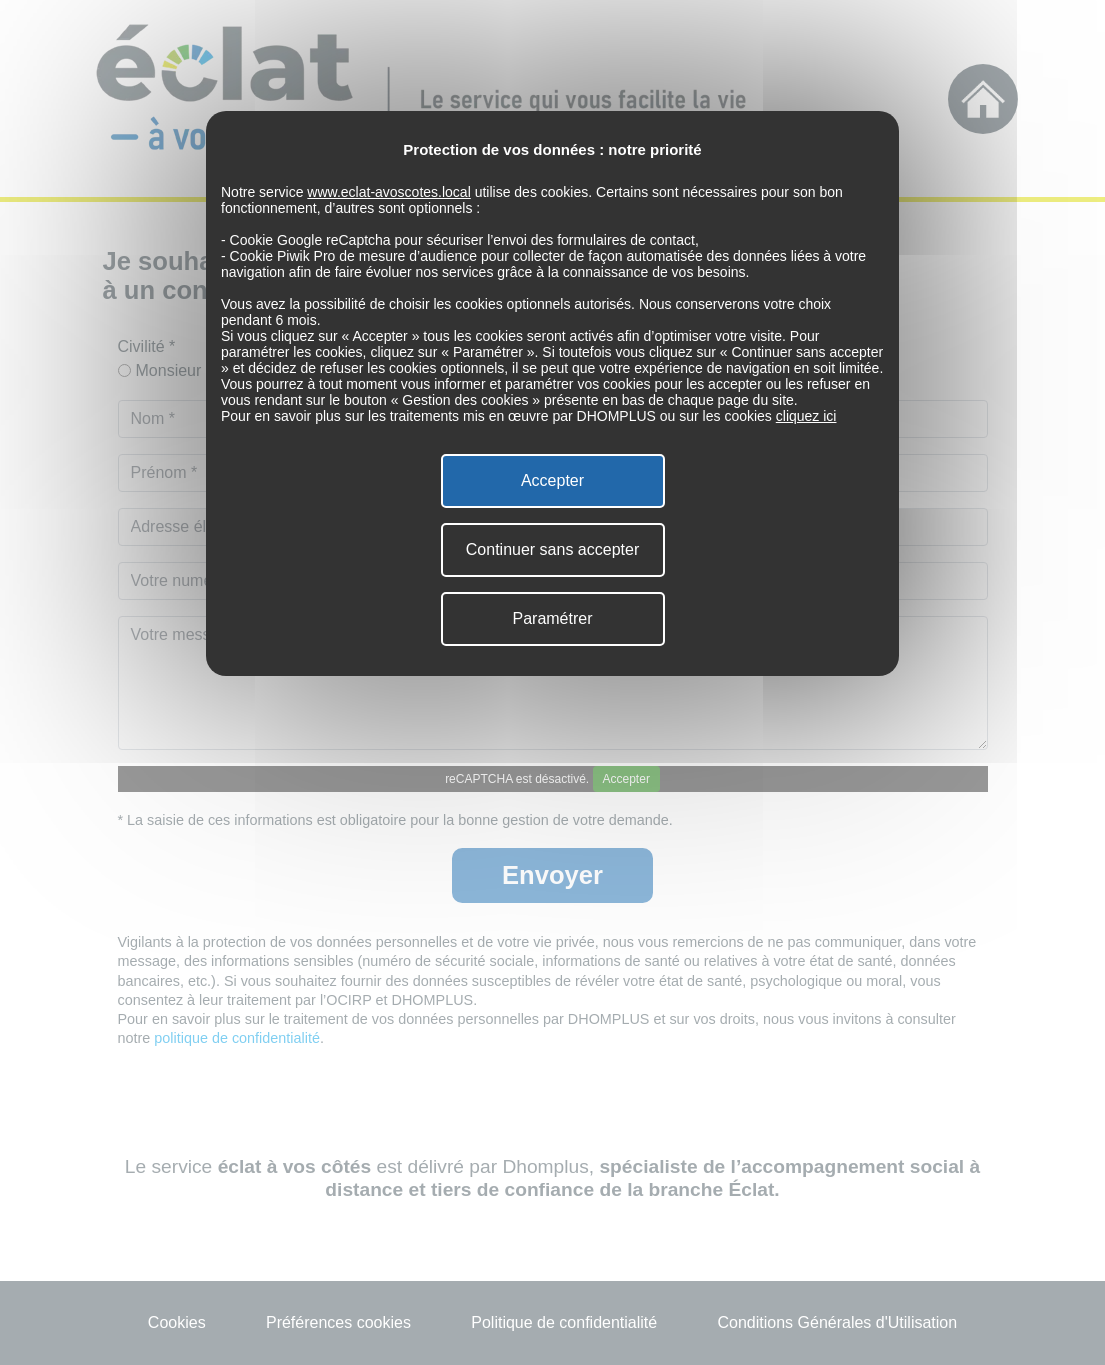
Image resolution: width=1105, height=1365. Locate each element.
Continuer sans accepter (552, 549)
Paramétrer (552, 618)
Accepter (552, 480)
